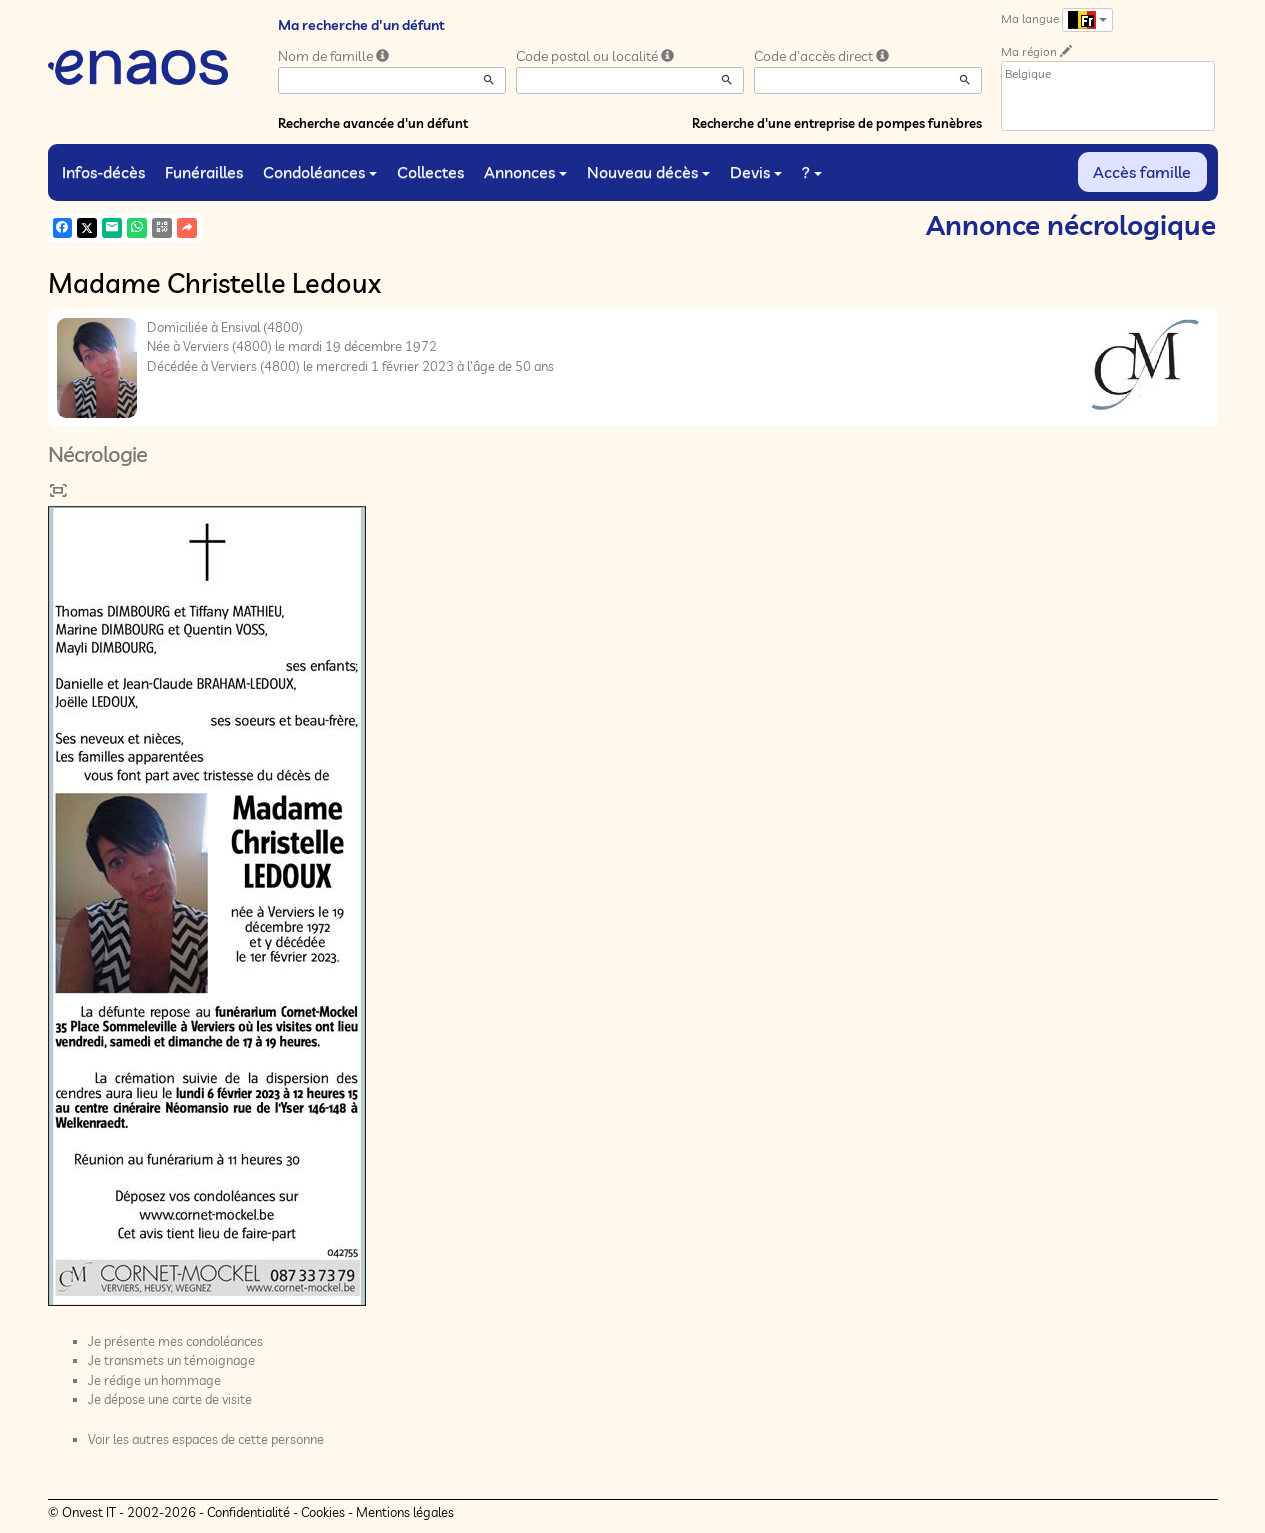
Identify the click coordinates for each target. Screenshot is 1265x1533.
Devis (756, 172)
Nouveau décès (648, 172)
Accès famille (1142, 172)
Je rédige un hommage (154, 1380)
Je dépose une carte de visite (170, 1399)
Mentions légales (405, 1512)
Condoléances (320, 172)
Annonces (525, 172)
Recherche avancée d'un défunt (373, 123)
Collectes (430, 172)
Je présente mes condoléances (175, 1341)
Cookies (323, 1512)
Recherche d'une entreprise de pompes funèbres (837, 123)
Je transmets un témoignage (171, 1360)
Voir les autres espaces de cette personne (206, 1439)
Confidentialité (248, 1512)
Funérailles (204, 172)
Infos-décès (103, 172)
